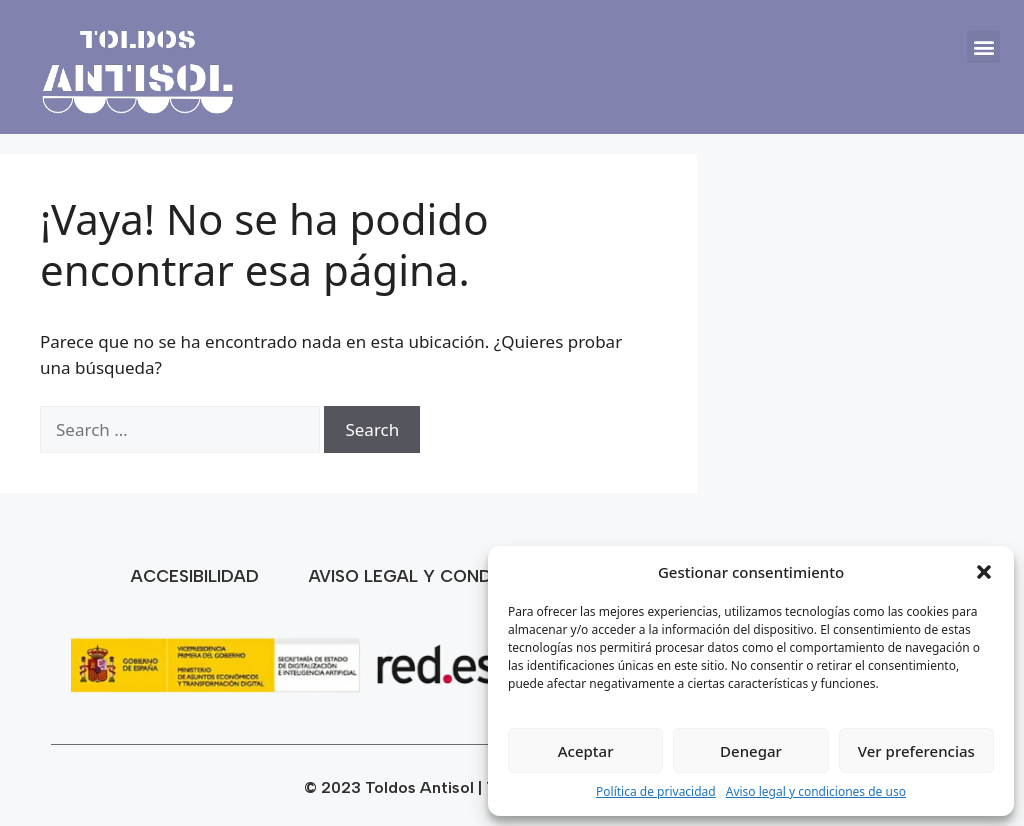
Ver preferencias (916, 751)
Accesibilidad (195, 576)
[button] (984, 572)
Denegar (751, 751)
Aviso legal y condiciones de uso (816, 791)
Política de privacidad (656, 791)
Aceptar (586, 751)
